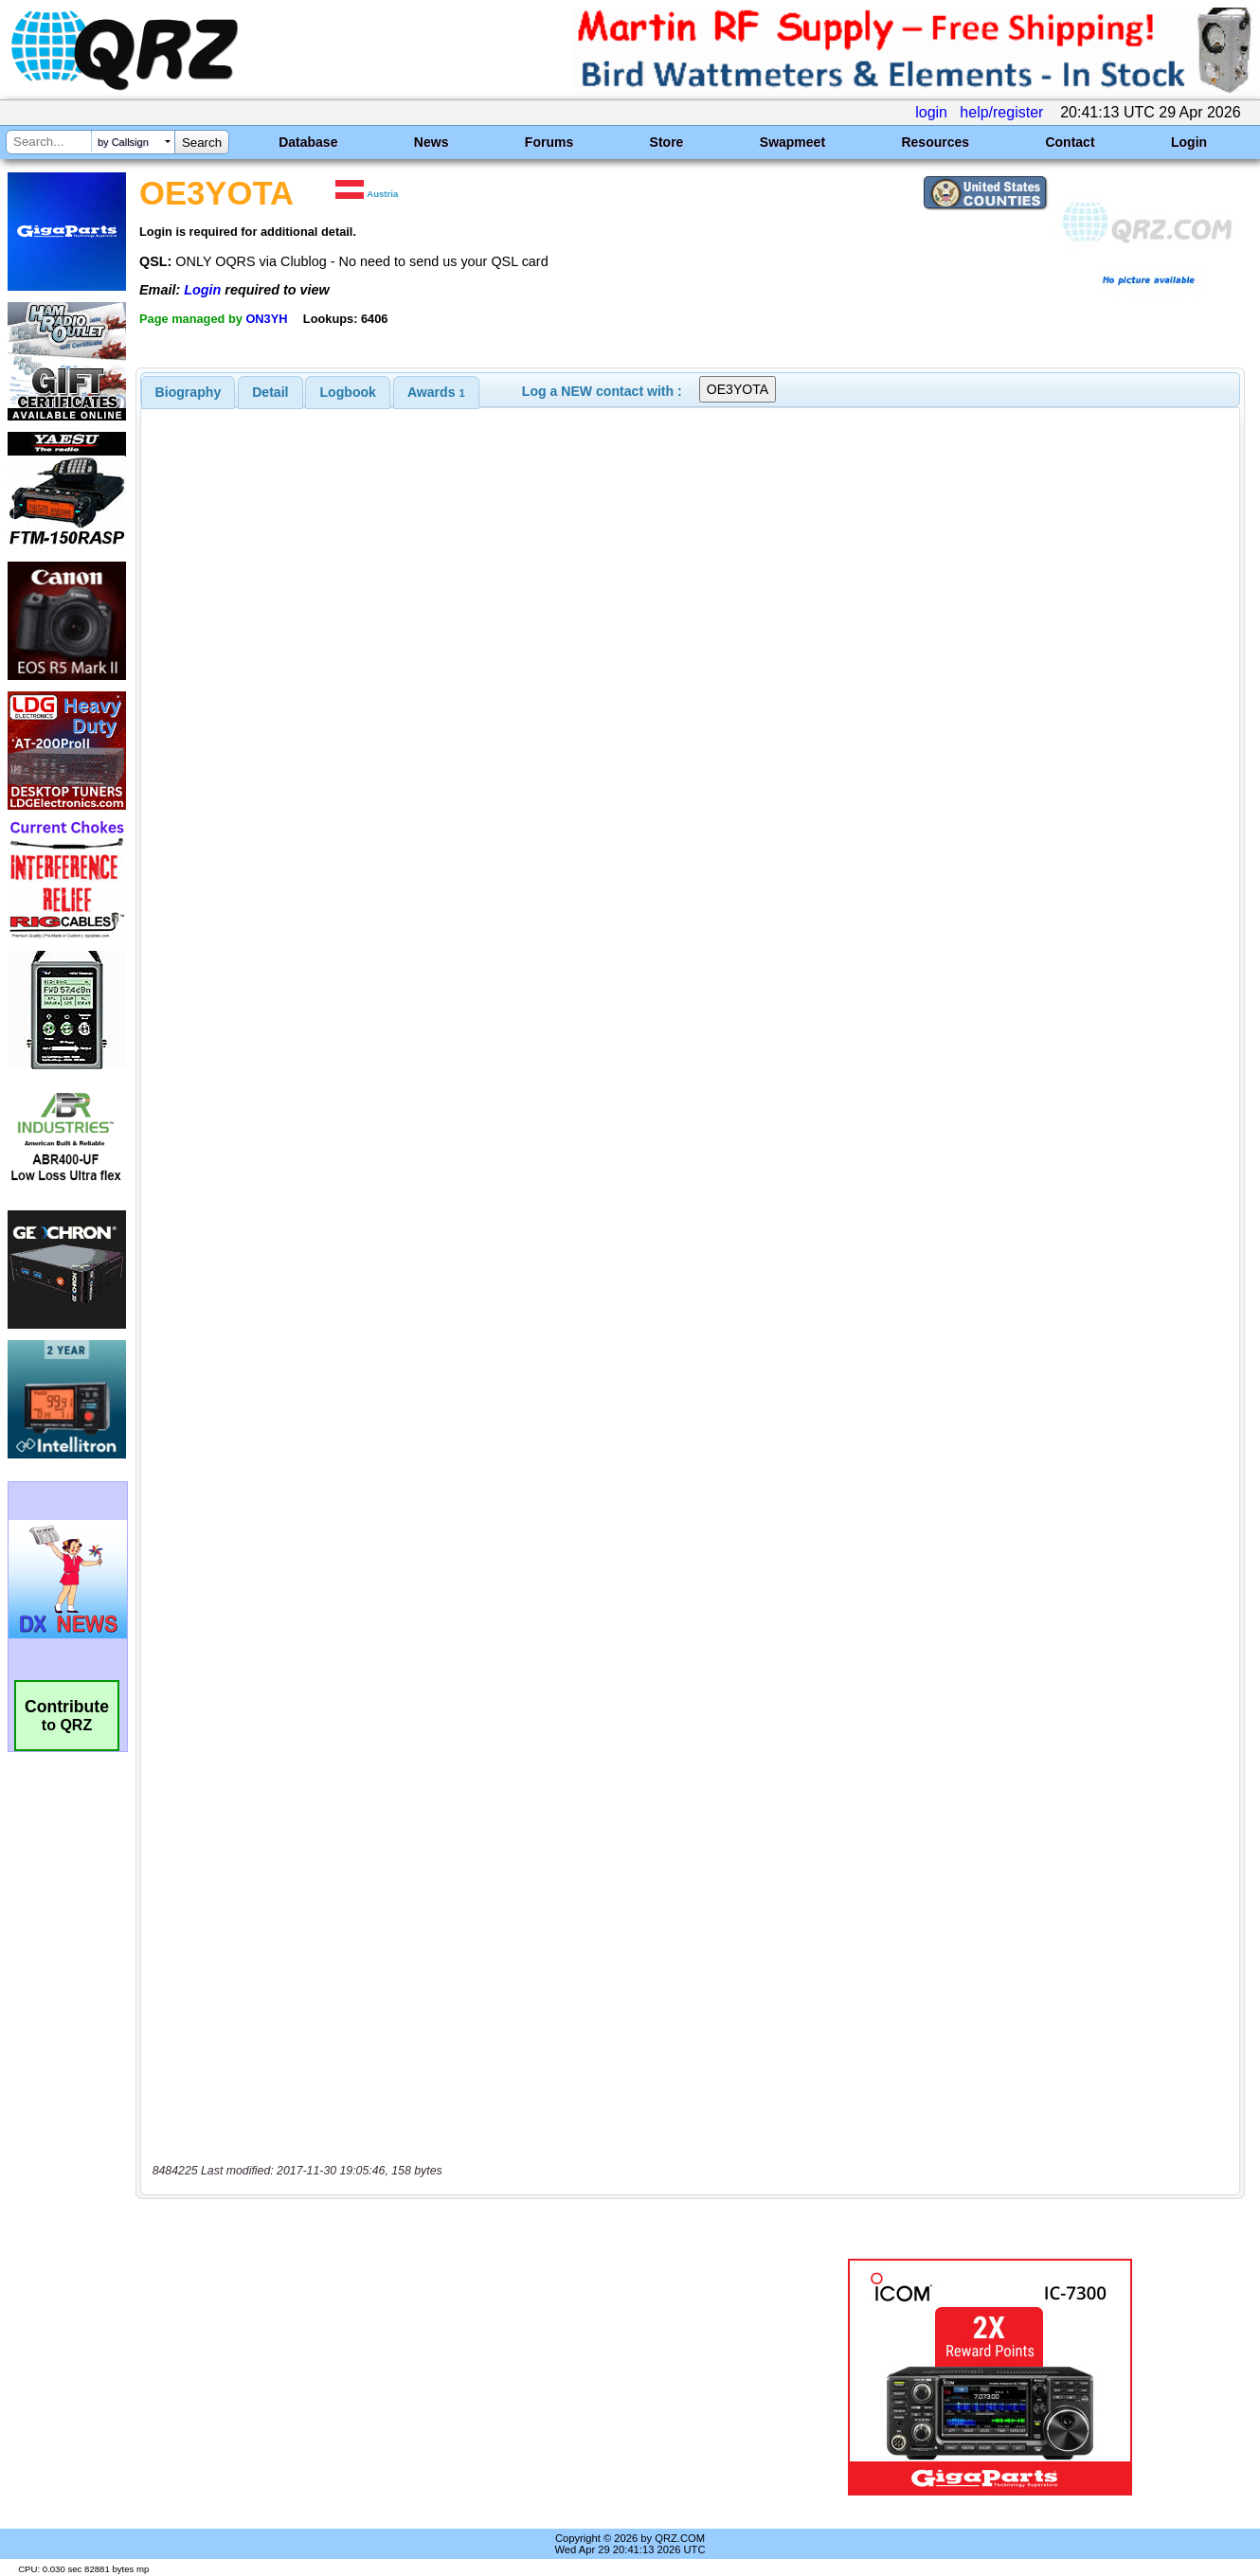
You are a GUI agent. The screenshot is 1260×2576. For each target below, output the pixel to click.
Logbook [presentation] (348, 392)
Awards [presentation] (436, 392)
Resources (935, 142)
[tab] (188, 392)
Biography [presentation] (188, 392)
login (931, 112)
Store (667, 142)
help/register (1001, 112)
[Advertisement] (451, 2377)
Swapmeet (792, 142)
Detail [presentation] (270, 392)
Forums (549, 142)
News (431, 142)
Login (1189, 142)
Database (308, 142)
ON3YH (266, 319)
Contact (1069, 142)
